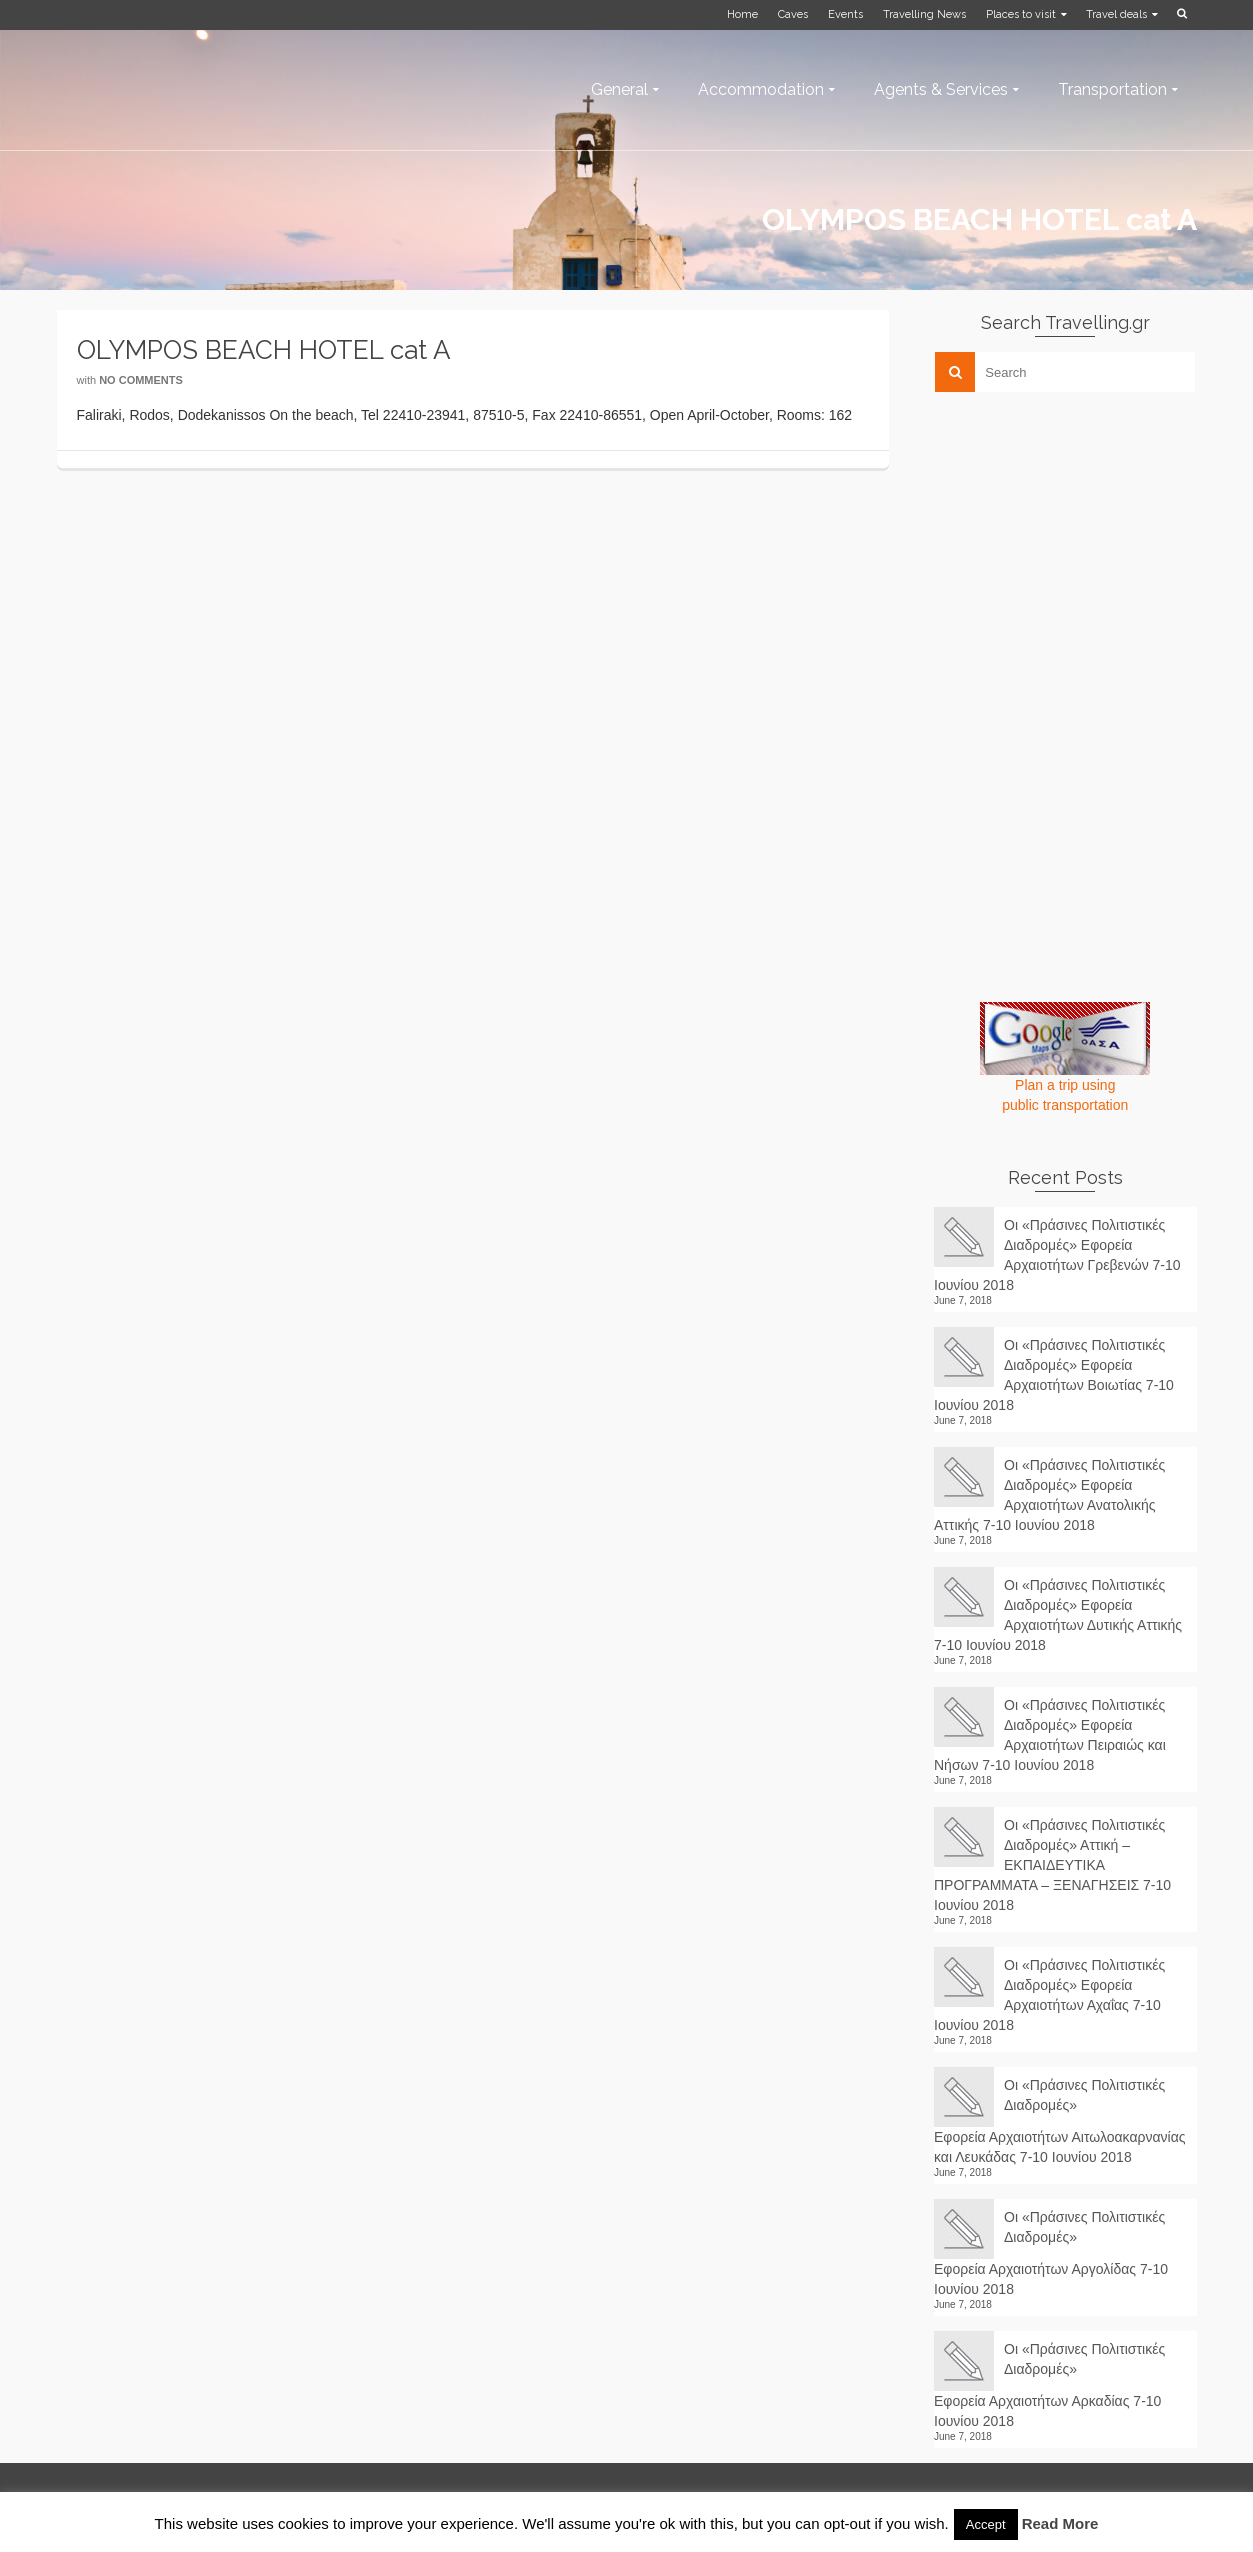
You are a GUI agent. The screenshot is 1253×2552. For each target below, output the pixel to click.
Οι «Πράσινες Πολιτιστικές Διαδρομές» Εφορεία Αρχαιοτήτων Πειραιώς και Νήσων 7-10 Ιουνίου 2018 (1050, 1735)
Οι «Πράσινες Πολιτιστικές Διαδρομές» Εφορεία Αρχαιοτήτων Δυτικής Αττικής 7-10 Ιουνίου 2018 (1058, 1615)
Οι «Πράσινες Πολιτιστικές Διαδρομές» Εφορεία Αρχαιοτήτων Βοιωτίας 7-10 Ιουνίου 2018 (1054, 1375)
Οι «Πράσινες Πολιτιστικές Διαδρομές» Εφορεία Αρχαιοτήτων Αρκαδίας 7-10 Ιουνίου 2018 (1049, 2385)
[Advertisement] (1084, 547)
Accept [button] (986, 2524)
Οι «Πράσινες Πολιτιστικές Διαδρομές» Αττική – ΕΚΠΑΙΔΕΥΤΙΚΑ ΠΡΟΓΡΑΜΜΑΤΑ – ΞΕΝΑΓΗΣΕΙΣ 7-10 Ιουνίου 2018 (1052, 1865)
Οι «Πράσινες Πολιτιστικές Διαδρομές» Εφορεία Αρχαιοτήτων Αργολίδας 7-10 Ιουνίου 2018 (1051, 2253)
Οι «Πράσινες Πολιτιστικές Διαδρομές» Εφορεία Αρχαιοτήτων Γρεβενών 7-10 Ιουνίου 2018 (1057, 1255)
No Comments (141, 380)
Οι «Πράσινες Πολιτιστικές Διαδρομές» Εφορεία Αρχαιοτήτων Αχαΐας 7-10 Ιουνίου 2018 (1049, 1995)
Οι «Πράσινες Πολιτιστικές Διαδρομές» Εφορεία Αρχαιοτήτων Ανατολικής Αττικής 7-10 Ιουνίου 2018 (1049, 1495)
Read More (1060, 2523)
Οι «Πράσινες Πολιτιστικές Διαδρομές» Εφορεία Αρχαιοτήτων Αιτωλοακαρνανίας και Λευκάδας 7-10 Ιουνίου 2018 (1060, 2121)
